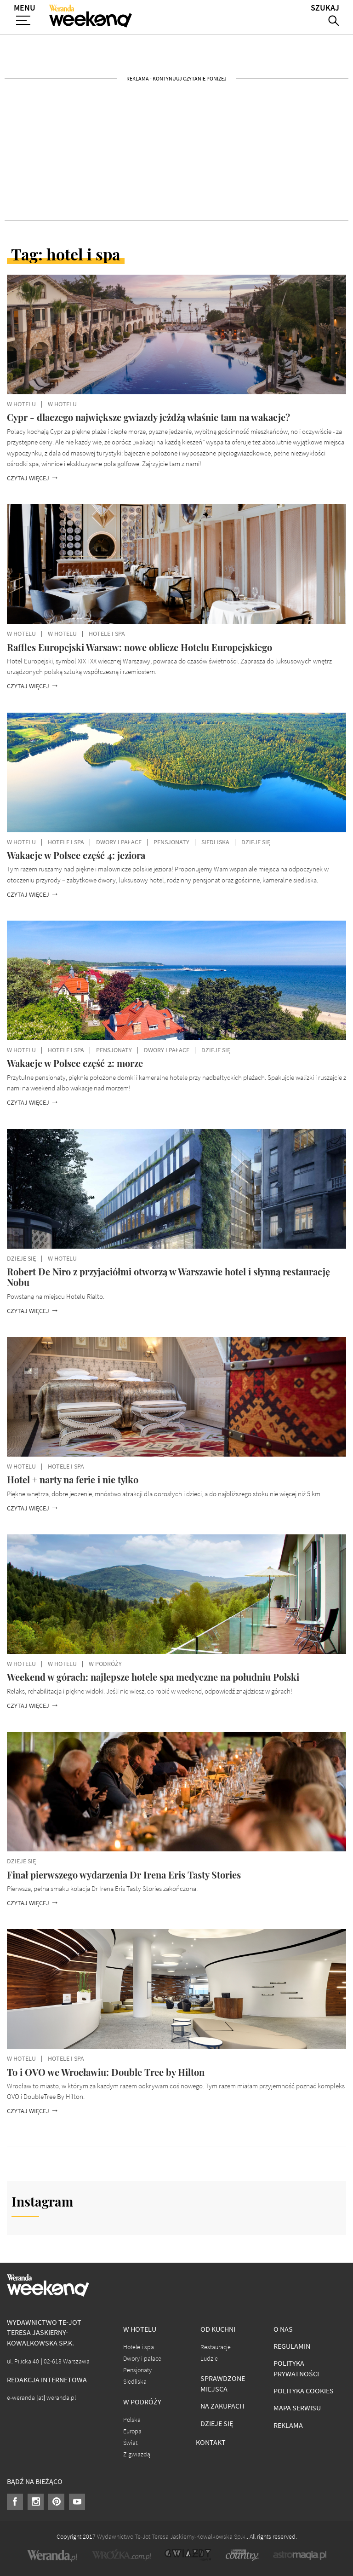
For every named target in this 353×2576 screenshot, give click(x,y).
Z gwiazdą (136, 2454)
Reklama (288, 2425)
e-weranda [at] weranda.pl (41, 2397)
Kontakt (211, 2442)
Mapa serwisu (297, 2408)
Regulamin (291, 2346)
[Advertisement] (176, 150)
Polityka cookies (303, 2391)
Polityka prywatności (296, 2368)
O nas (283, 2329)
